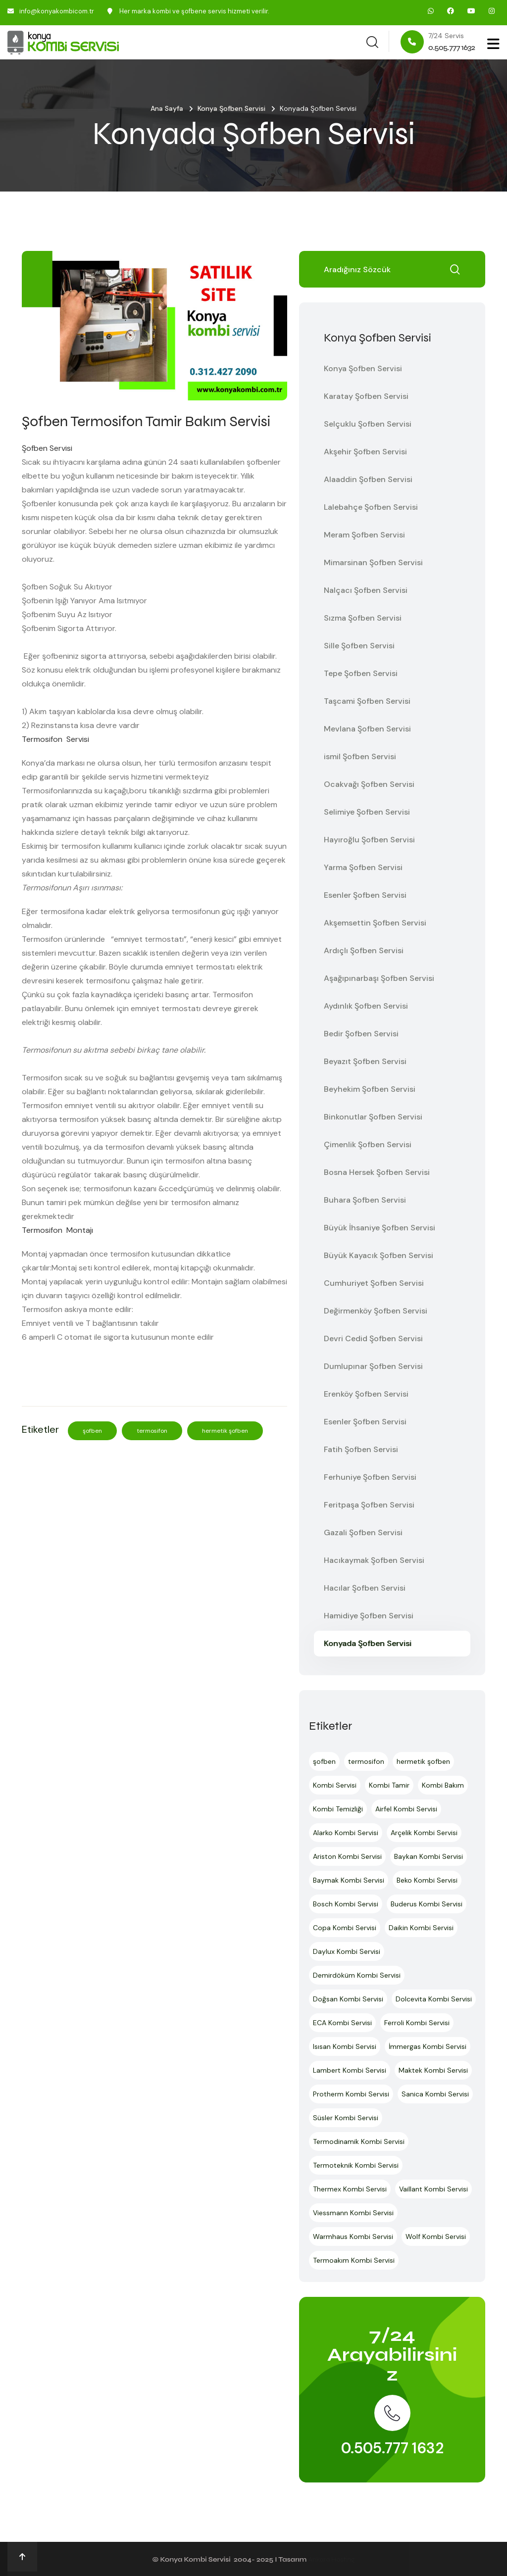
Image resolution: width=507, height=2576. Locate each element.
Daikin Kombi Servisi (421, 1927)
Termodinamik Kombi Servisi (359, 2141)
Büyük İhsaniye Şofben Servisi (379, 1227)
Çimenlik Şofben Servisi (367, 1144)
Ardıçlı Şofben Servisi (364, 950)
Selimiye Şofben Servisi (367, 812)
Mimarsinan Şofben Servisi (373, 562)
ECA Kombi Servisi (342, 2022)
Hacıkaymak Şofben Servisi (374, 1560)
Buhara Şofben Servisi (365, 1200)
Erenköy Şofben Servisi (366, 1394)
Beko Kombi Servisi (427, 1880)
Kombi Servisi (334, 1785)
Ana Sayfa (167, 108)
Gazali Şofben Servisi (363, 1532)
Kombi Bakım (443, 1785)
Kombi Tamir (389, 1785)
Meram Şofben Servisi (364, 535)
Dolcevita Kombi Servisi (434, 1998)
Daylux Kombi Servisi (346, 1951)
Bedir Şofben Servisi (361, 1033)
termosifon (152, 1431)
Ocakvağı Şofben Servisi (369, 784)
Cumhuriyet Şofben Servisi (374, 1283)
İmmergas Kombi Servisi (427, 2046)
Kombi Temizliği (338, 1808)
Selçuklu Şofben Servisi (367, 424)
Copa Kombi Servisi (344, 1927)
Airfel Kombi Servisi (406, 1808)
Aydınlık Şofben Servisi (366, 1006)
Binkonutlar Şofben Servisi (373, 1117)
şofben (92, 1431)
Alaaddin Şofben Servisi (368, 479)
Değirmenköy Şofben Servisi (375, 1311)
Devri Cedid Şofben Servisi (373, 1338)
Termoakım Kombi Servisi (354, 2260)
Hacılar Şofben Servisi (365, 1588)
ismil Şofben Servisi (360, 756)
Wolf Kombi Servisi (436, 2236)
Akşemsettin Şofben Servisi (375, 923)
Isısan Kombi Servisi (344, 2046)
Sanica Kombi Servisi (435, 2094)
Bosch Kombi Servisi (345, 1903)
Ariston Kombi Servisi (347, 1856)
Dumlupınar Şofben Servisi (373, 1366)
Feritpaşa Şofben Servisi (369, 1505)
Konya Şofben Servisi (231, 108)
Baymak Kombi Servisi (348, 1880)
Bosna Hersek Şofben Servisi (377, 1172)
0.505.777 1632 (392, 2448)
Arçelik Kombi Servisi (424, 1832)
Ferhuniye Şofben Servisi (370, 1477)
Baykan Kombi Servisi (428, 1856)
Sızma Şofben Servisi (363, 618)
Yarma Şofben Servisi (363, 867)
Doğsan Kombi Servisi (348, 1998)
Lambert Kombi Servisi (349, 2070)
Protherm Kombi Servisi (351, 2094)
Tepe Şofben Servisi (361, 673)
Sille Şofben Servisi (359, 645)
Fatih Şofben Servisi (361, 1449)
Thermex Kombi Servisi (350, 2189)
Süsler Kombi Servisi (345, 2117)
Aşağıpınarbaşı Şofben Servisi (379, 978)
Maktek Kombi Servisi (433, 2070)
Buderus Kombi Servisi (426, 1903)
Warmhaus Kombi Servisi (353, 2236)
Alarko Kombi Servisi (345, 1832)
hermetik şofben (225, 1431)
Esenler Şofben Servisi (365, 895)
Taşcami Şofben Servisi (367, 701)
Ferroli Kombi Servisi (417, 2022)
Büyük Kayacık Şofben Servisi (378, 1255)
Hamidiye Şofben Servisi (368, 1615)
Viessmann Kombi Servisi (353, 2212)
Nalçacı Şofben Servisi (365, 590)
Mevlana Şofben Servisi (367, 729)
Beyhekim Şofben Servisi (369, 1089)
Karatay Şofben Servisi (366, 396)
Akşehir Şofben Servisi (365, 451)
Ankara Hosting (331, 2559)
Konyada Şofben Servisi (367, 1643)
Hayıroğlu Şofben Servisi (369, 839)
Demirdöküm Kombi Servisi (357, 1975)
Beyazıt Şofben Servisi (365, 1061)
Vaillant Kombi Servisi (433, 2189)
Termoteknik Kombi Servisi (356, 2165)
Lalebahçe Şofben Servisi (371, 507)
